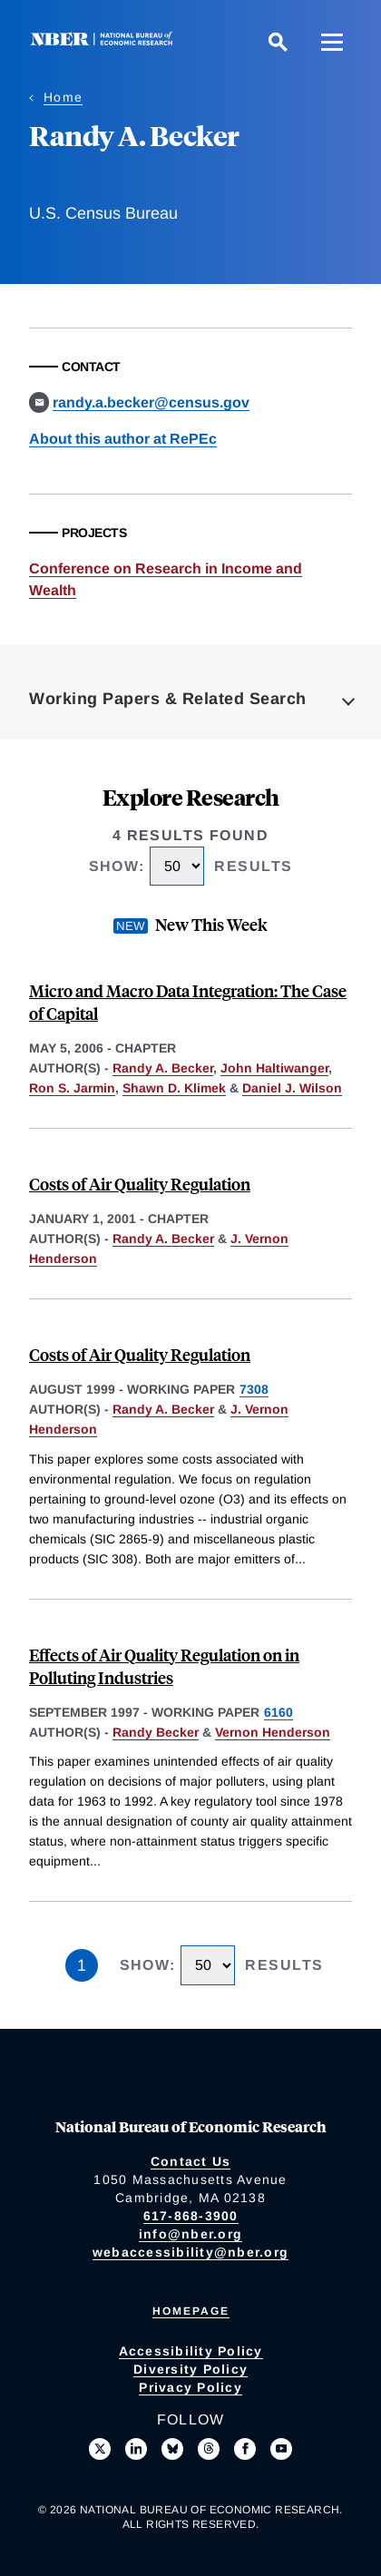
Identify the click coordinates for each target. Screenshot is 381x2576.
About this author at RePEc (123, 438)
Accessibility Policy (191, 2351)
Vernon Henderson (272, 1732)
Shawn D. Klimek (174, 1088)
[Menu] (332, 42)
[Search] (278, 42)
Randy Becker (155, 1732)
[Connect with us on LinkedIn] (136, 2449)
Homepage (191, 2311)
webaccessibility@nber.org (190, 2252)
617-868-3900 (191, 2216)
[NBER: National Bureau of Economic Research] (105, 41)
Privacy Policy (190, 2387)
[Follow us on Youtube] (281, 2449)
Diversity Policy (190, 2369)
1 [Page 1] (81, 1965)
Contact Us (191, 2161)
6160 (278, 1712)
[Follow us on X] (100, 2449)
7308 (254, 1389)
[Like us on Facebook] (245, 2449)
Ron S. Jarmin (72, 1088)
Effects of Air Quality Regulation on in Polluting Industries (164, 1666)
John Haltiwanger (274, 1068)
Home (63, 97)
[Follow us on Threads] (209, 2449)
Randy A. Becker (162, 1068)
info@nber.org (190, 2234)
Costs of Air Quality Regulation (139, 1183)
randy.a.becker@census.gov (151, 402)
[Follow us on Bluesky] (172, 2449)
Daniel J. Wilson (292, 1088)
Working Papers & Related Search (168, 699)
